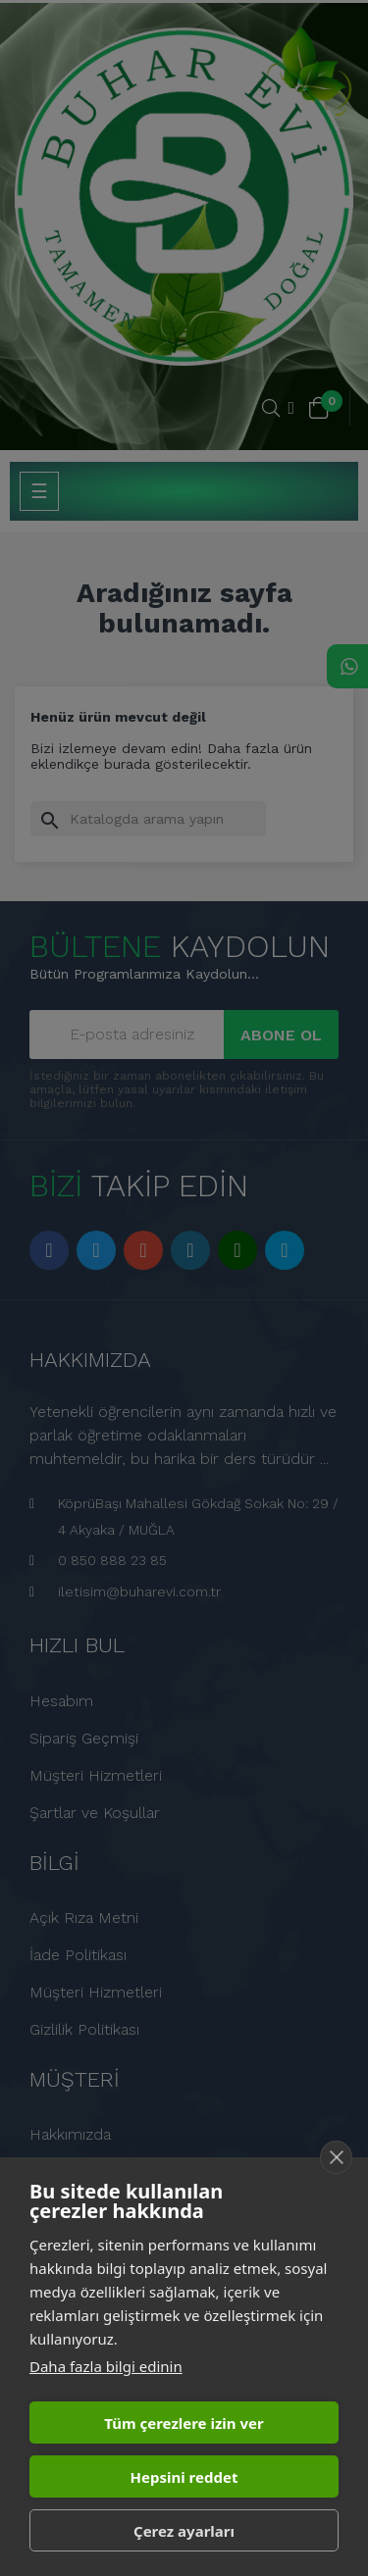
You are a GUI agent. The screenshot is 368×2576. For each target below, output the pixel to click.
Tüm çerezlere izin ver (183, 2423)
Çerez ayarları (184, 2531)
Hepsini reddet (184, 2477)
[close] (336, 2157)
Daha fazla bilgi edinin (106, 2366)
